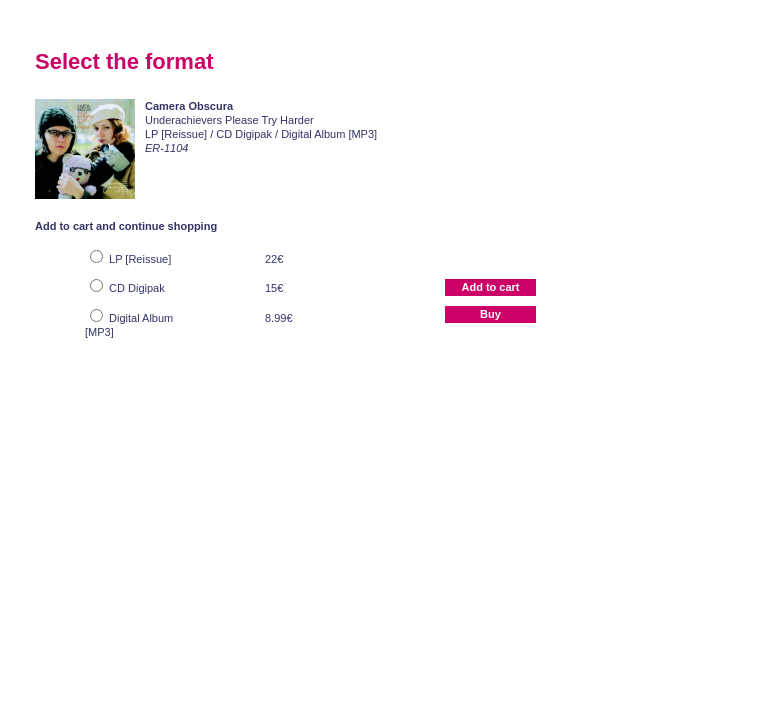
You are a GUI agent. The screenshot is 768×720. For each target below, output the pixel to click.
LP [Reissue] (140, 259)
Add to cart (490, 287)
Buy (490, 314)
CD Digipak (137, 288)
